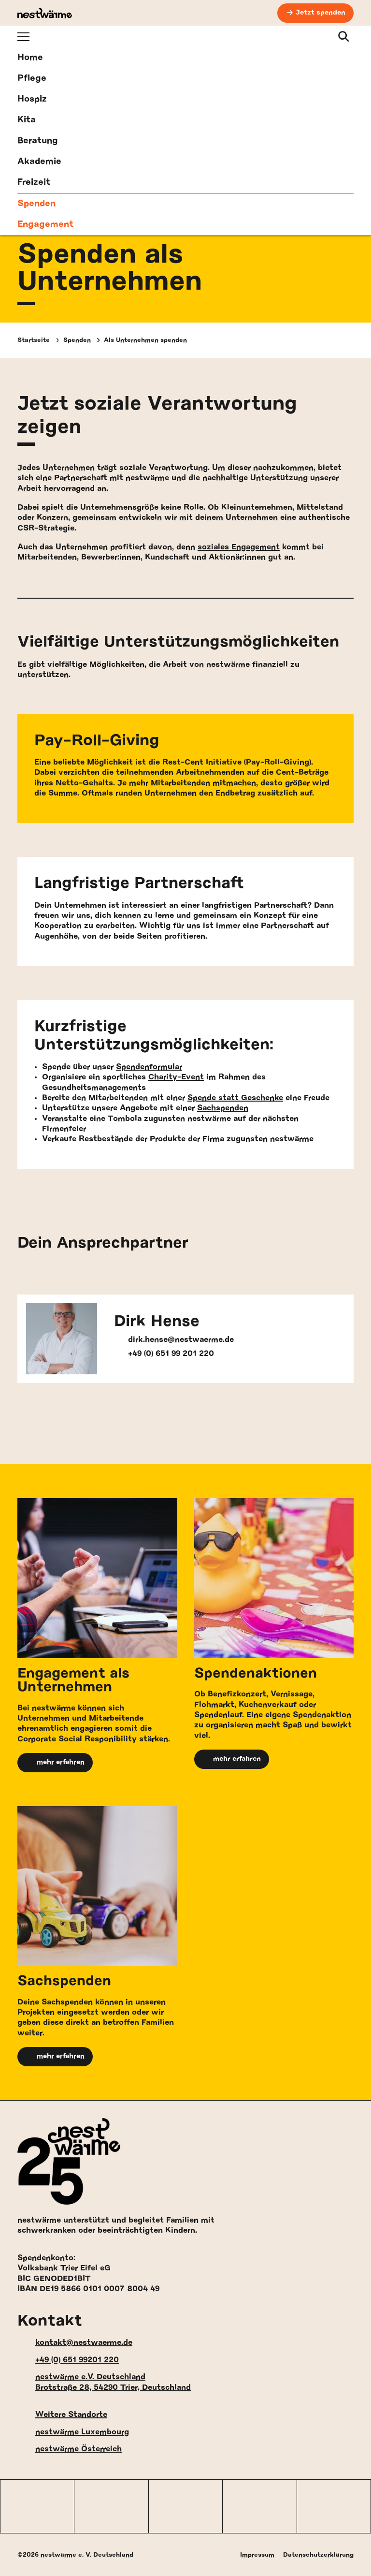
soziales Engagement (239, 547)
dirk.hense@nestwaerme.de (174, 1340)
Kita (26, 120)
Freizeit (33, 182)
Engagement (45, 224)
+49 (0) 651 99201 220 (68, 2360)
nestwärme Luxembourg (73, 2432)
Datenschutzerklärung (318, 2555)
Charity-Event (176, 1077)
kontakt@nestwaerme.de (74, 2343)
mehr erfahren (55, 1762)
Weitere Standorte (62, 2415)
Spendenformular (149, 1067)
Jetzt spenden (320, 12)
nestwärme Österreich (69, 2449)
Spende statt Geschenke (235, 1098)
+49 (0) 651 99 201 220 (164, 1354)
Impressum (257, 2555)
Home (30, 57)
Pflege (31, 78)
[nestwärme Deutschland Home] (44, 13)
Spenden (36, 203)
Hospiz (32, 99)
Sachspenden (222, 1108)
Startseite (33, 340)
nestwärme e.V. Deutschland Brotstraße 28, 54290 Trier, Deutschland (104, 2382)
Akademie (39, 161)
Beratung (37, 140)
